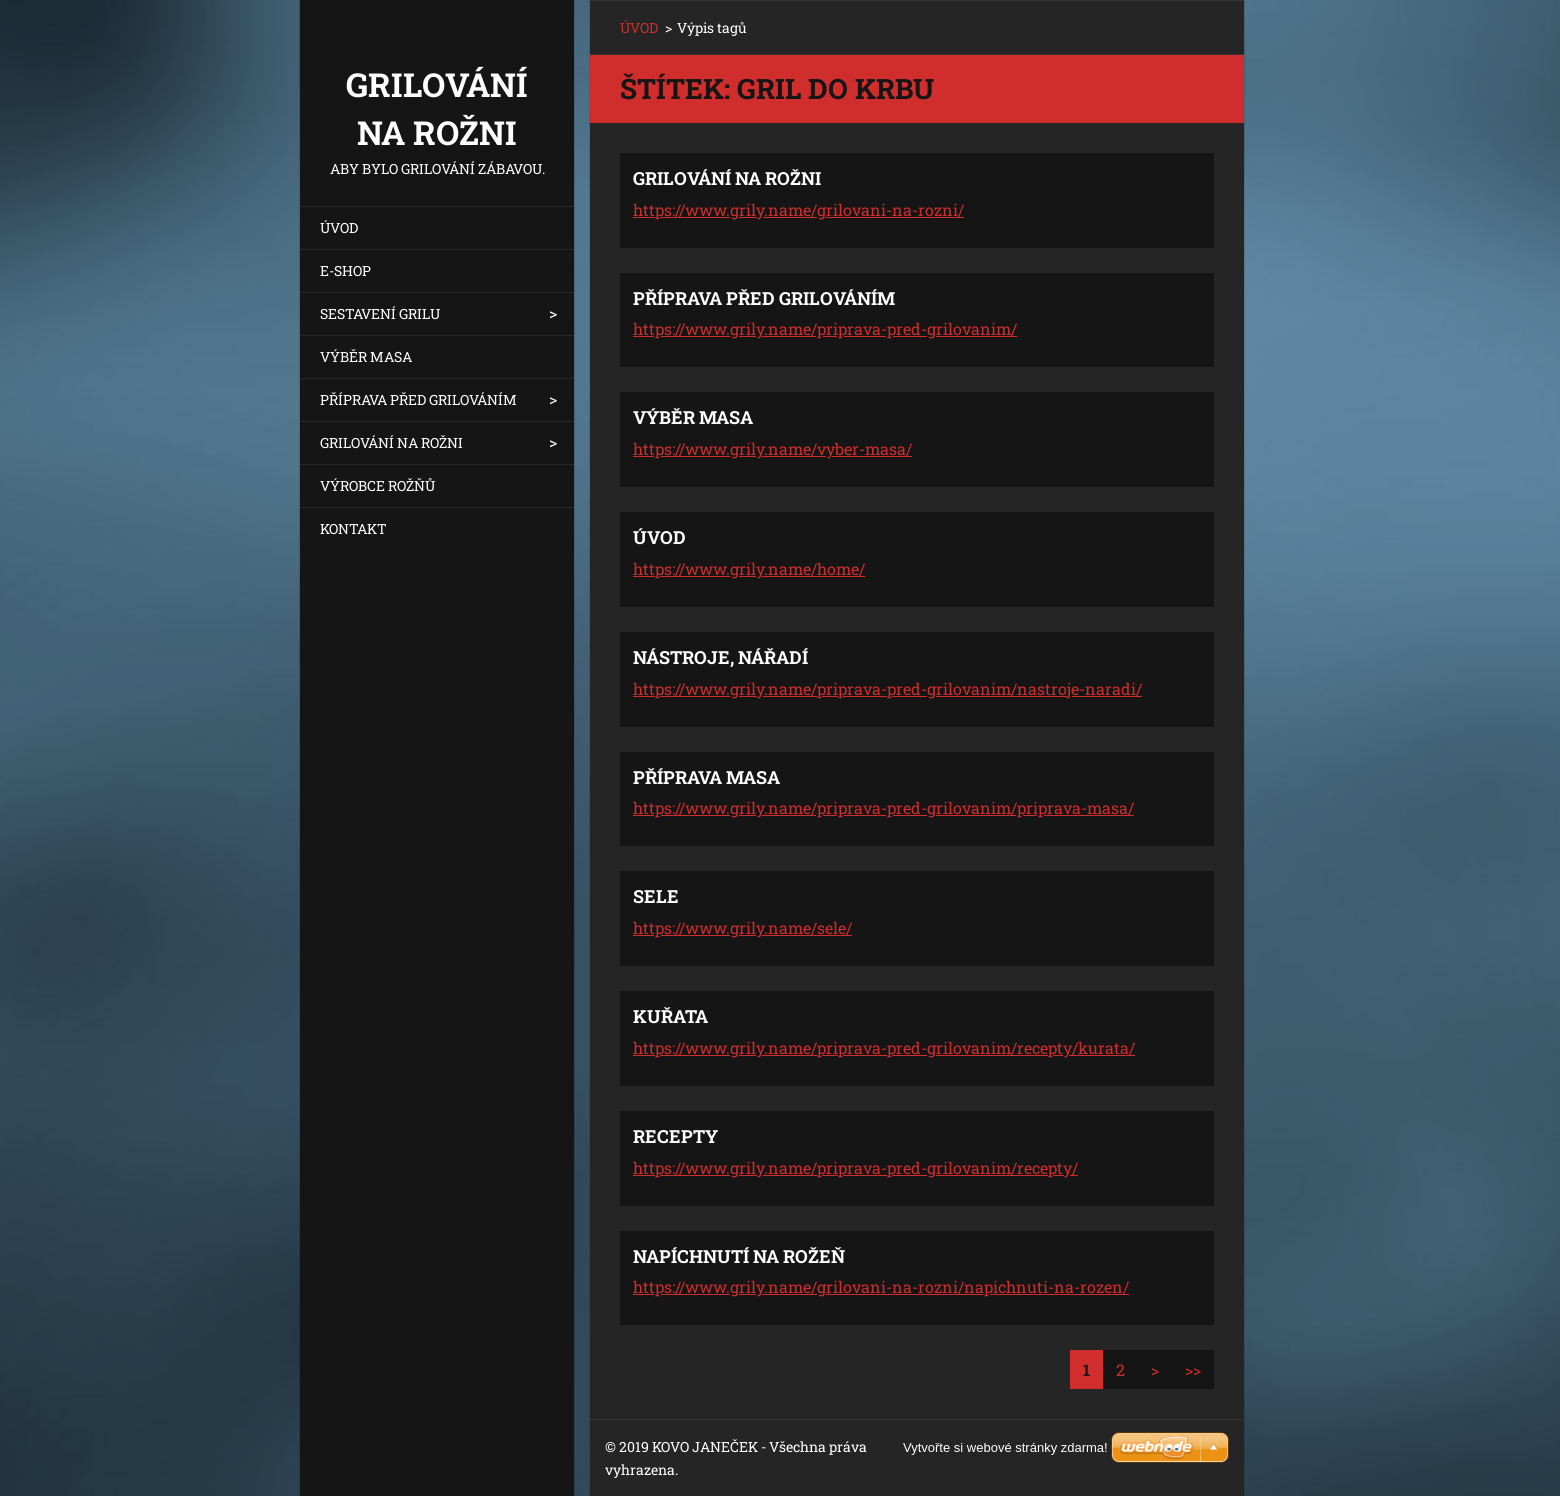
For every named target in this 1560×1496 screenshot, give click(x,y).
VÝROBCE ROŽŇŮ (377, 485)
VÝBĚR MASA (366, 356)
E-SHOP (345, 270)
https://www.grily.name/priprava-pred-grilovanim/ (825, 328)
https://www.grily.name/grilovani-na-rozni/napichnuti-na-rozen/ (881, 1286)
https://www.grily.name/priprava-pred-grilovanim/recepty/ (855, 1167)
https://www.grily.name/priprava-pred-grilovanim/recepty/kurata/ (884, 1047)
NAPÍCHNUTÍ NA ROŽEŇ (739, 1256)
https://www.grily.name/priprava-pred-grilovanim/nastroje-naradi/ (887, 688)
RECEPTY (675, 1136)
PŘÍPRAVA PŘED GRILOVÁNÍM (418, 399)
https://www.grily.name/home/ (749, 568)
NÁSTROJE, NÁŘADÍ (720, 657)
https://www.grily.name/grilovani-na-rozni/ (798, 209)
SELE (656, 896)
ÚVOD (339, 227)
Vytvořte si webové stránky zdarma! (1005, 1447)
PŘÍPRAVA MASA (706, 777)
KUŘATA (670, 1016)
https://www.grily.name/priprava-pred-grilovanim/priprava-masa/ (883, 807)
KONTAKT (353, 528)
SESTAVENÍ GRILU (380, 313)
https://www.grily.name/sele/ (742, 927)
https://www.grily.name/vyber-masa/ (772, 448)
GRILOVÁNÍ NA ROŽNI (391, 442)
